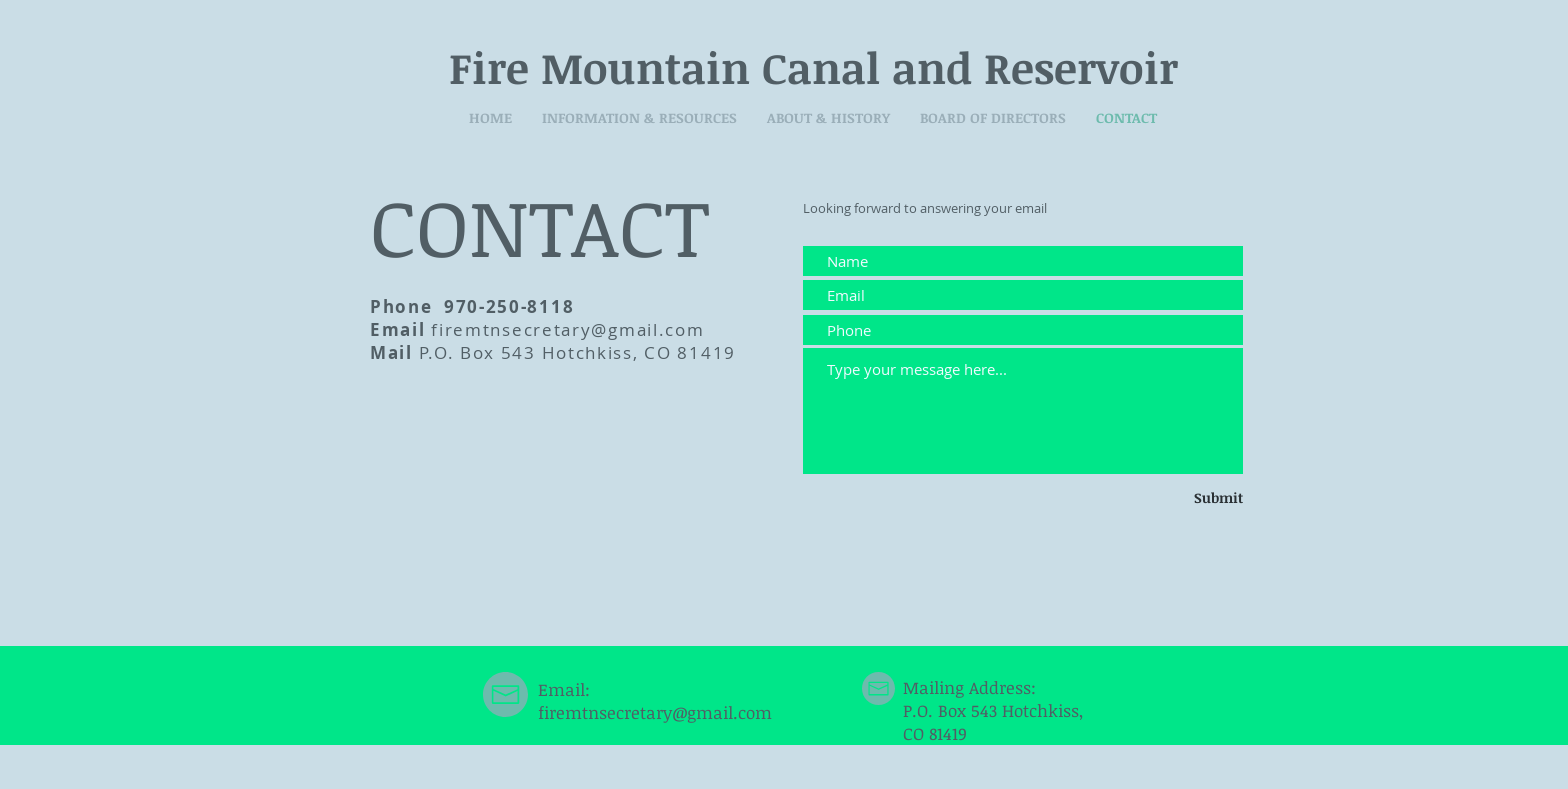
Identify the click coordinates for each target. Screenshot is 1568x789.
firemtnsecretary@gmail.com (567, 329)
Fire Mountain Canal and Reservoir (813, 67)
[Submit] (1188, 498)
